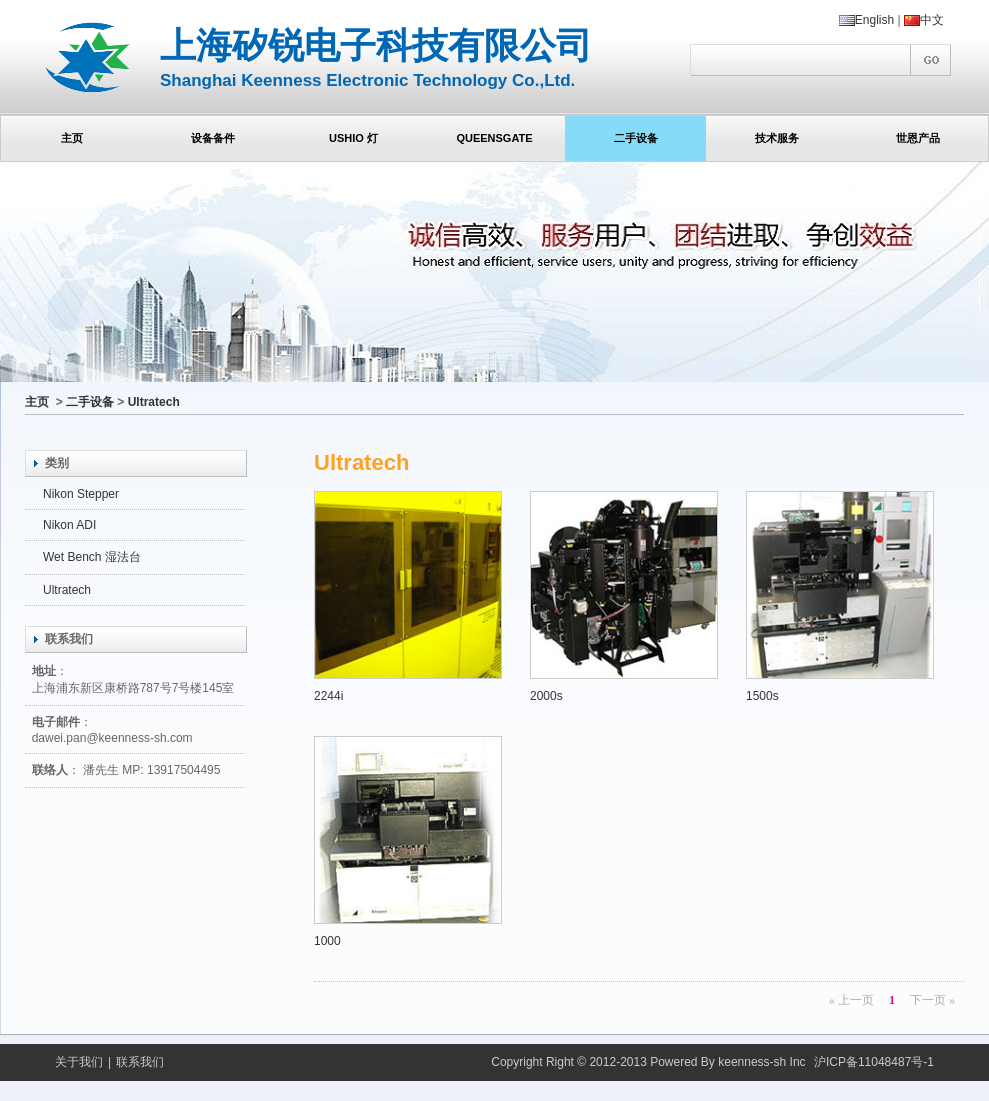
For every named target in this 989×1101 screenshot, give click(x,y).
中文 (924, 20)
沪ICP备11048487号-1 (874, 1062)
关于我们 (79, 1062)
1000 (408, 842)
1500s (840, 597)
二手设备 (90, 402)
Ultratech (154, 402)
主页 (37, 402)
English (866, 20)
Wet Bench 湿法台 (92, 557)
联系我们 (140, 1062)
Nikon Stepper (81, 494)
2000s (624, 597)
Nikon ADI (69, 525)
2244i (408, 597)
